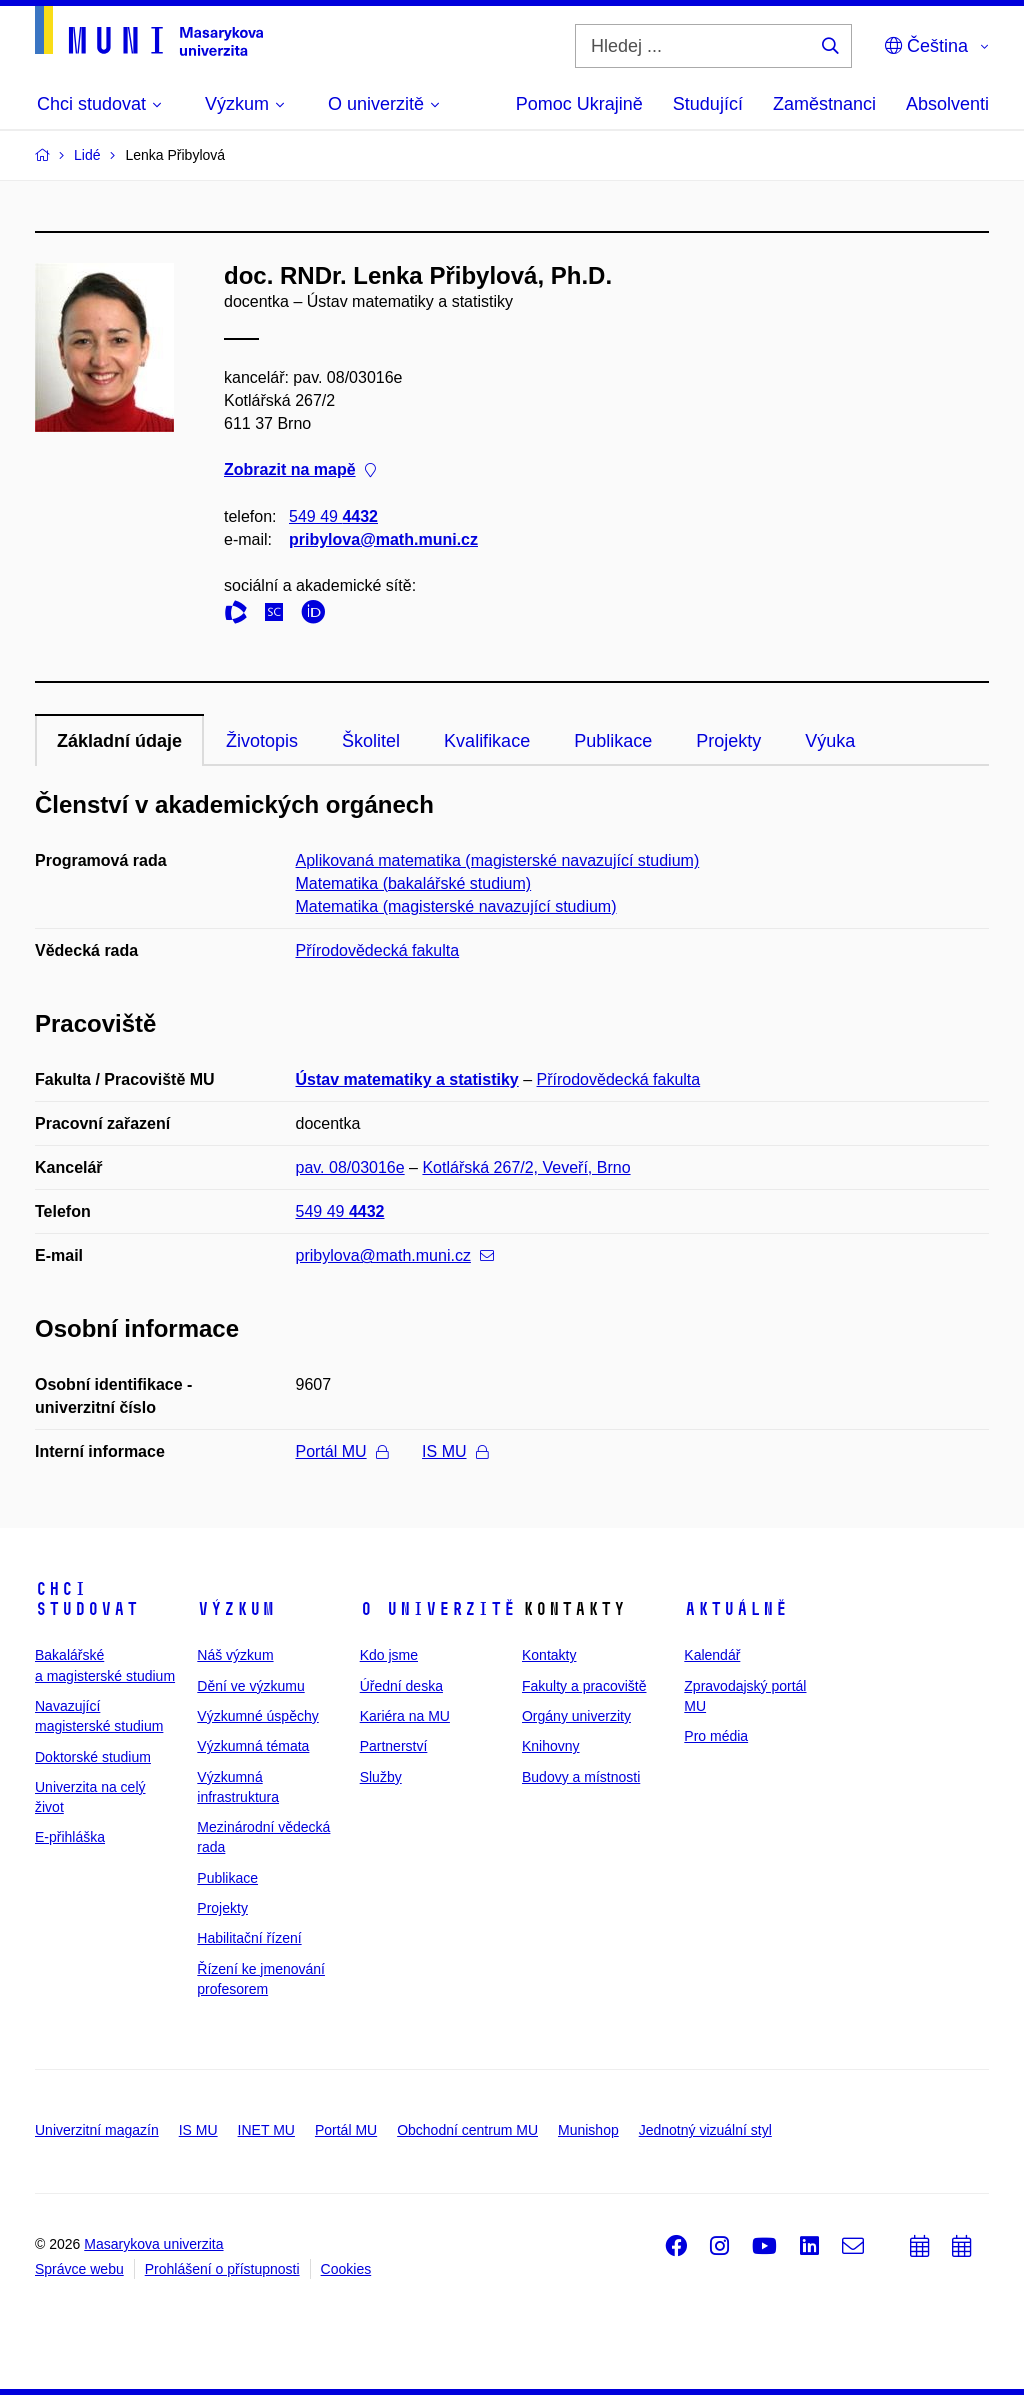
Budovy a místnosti (581, 1777)
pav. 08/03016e (350, 1167)
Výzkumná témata (253, 1746)
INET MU (266, 2130)
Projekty (728, 741)
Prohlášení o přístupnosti (222, 2269)
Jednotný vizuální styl (705, 2130)
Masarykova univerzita (153, 2244)
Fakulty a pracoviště (584, 1686)
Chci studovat (87, 1599)
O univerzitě (438, 1609)
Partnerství (394, 1746)
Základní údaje (119, 741)
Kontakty (549, 1655)
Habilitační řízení (249, 1938)
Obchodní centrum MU (467, 2130)
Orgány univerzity (576, 1716)
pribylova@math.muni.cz (383, 539)
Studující (708, 104)
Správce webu (79, 2269)
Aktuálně (736, 1609)
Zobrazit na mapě (300, 470)
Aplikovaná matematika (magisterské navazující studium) (498, 860)
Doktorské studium (93, 1757)
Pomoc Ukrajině (579, 104)
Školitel (371, 741)
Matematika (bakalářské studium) (414, 883)
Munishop (588, 2130)
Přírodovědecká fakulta (378, 950)
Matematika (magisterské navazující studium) (456, 906)
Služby (381, 1777)
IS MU (454, 1451)
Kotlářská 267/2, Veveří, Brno (526, 1167)
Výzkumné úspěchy (257, 1716)
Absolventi (947, 104)
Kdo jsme (389, 1655)
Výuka (830, 741)
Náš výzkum (235, 1655)
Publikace (613, 741)
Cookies (346, 2269)
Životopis (262, 741)
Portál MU (342, 1451)
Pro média (716, 1736)
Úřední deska (401, 1686)
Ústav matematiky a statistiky (407, 1079)
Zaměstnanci (824, 104)
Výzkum (236, 1609)
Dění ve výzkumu (250, 1686)
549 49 (333, 516)
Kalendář (712, 1655)
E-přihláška (70, 1837)
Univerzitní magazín (97, 2130)
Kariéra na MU (405, 1716)
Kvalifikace (487, 741)
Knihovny (551, 1746)
